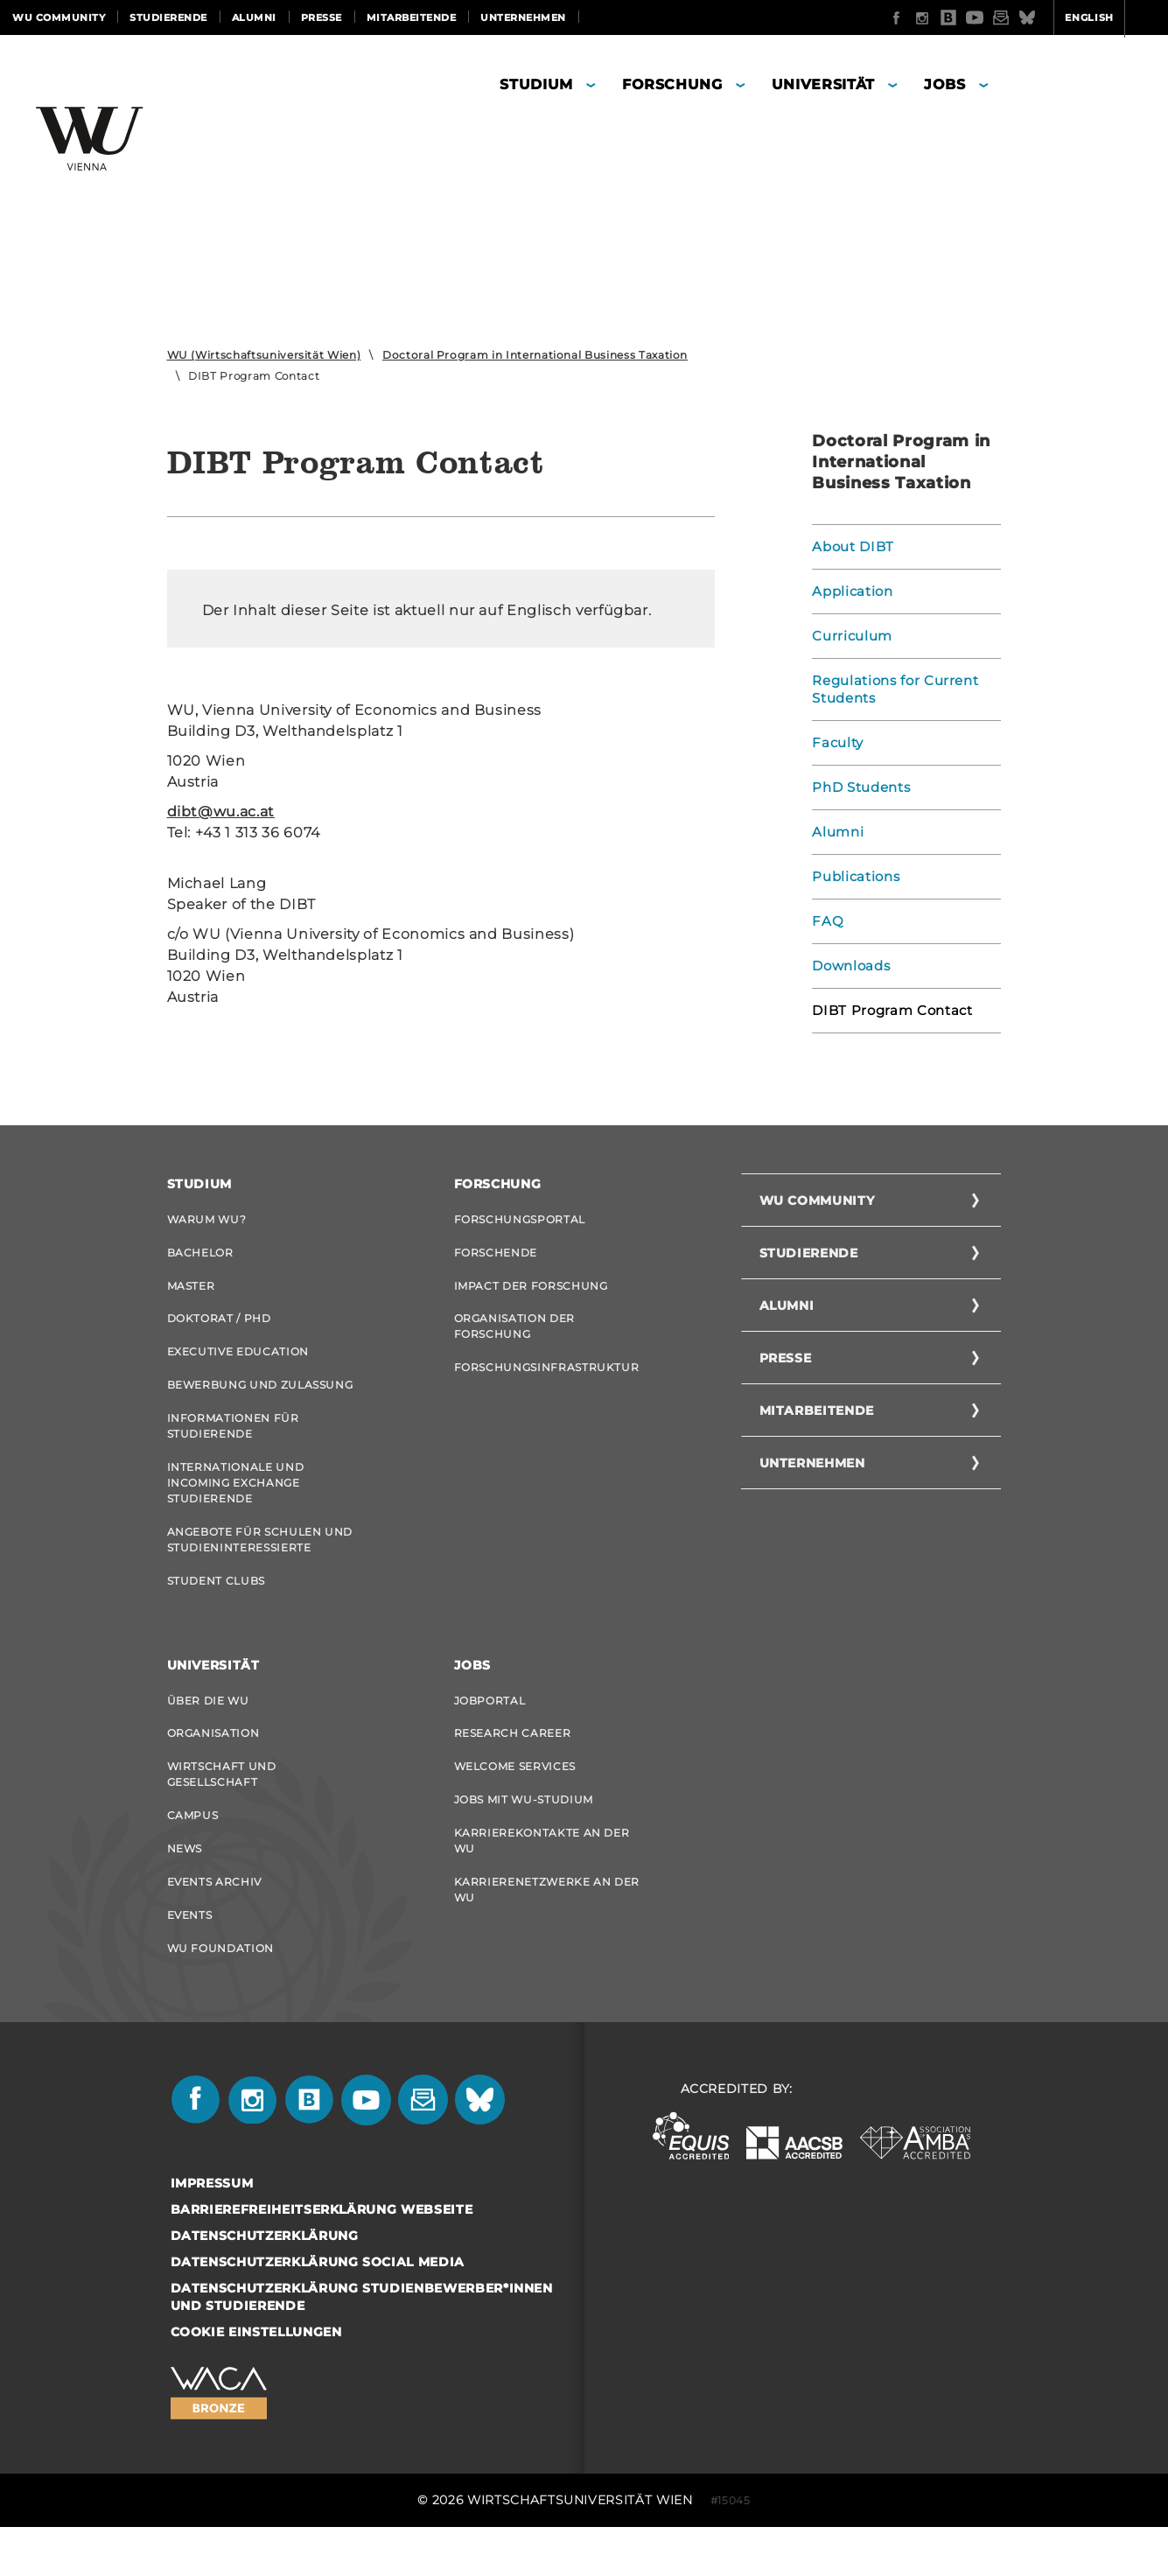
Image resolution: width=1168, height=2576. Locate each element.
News (185, 1887)
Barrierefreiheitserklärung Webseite (322, 2258)
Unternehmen (523, 17)
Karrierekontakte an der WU (542, 1879)
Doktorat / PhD (219, 1327)
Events (190, 1958)
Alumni (254, 17)
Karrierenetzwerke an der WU (547, 1930)
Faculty (837, 743)
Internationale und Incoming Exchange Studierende (235, 1502)
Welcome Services (515, 1799)
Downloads (849, 966)
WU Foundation (220, 1994)
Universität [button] (823, 84)
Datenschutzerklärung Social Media (318, 2311)
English (1021, 17)
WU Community (58, 17)
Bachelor (200, 1255)
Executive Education (238, 1362)
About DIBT (851, 547)
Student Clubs (216, 1605)
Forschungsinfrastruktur (547, 1378)
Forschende (496, 1255)
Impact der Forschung (531, 1291)
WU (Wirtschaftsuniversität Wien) (264, 354)
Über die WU (208, 1727)
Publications (853, 877)
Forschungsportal (519, 1219)
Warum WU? (207, 1219)
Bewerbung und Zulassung (260, 1398)
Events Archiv (214, 1922)
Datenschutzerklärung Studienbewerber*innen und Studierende (362, 2345)
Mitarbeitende (412, 17)
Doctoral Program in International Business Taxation (535, 354)
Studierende (168, 17)
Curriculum (850, 636)
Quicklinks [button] (1112, 17)
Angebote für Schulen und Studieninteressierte (260, 1561)
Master (191, 1291)
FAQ (826, 921)
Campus (193, 1851)
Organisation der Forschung (514, 1334)
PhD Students (858, 787)
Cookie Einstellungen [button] (256, 2381)
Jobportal (490, 1727)
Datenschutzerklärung (265, 2284)
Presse (321, 17)
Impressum (212, 2232)
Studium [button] (536, 84)
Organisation (213, 1763)
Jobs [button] (945, 84)
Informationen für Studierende (233, 1442)
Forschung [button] (672, 84)
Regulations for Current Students (891, 689)
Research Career (512, 1763)
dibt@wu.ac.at (221, 811)
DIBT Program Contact (888, 1010)
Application (850, 591)
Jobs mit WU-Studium (523, 1835)
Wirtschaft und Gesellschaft (221, 1807)
